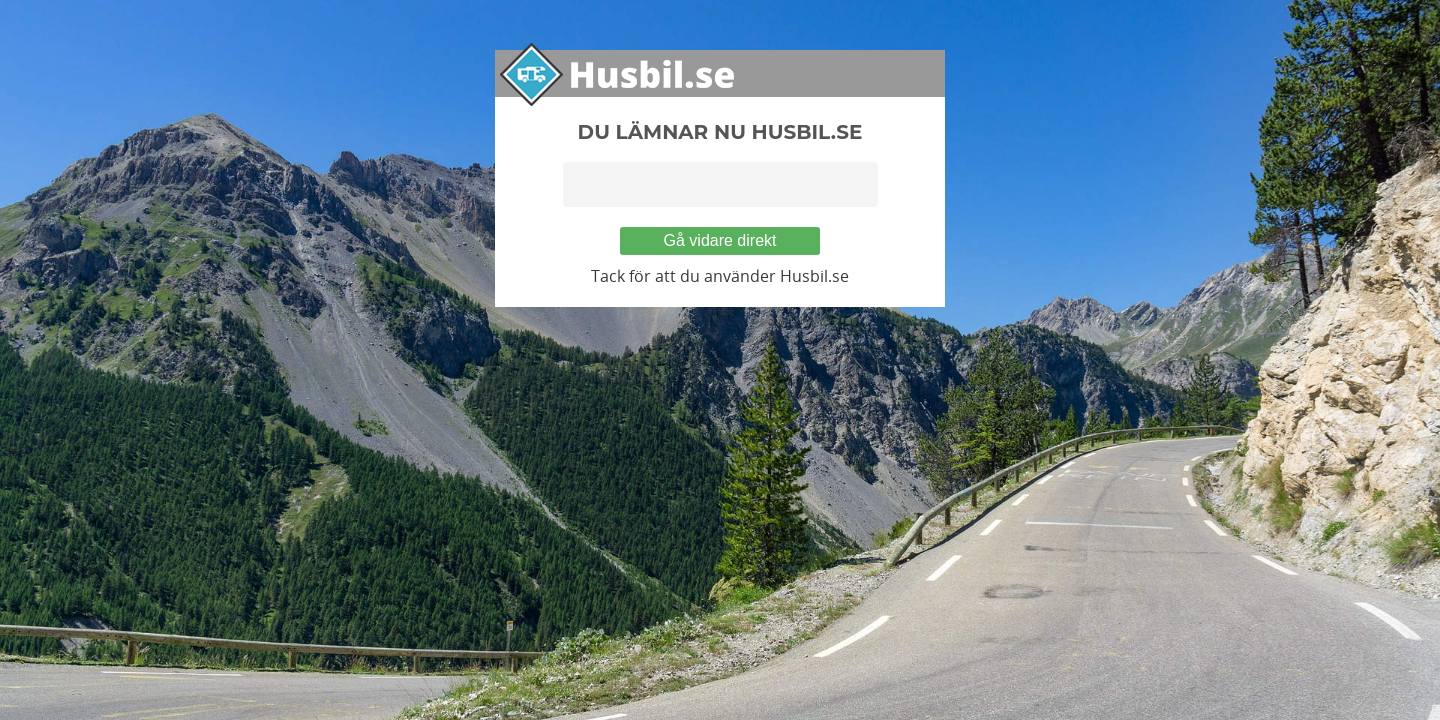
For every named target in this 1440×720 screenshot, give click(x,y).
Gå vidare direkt (720, 240)
